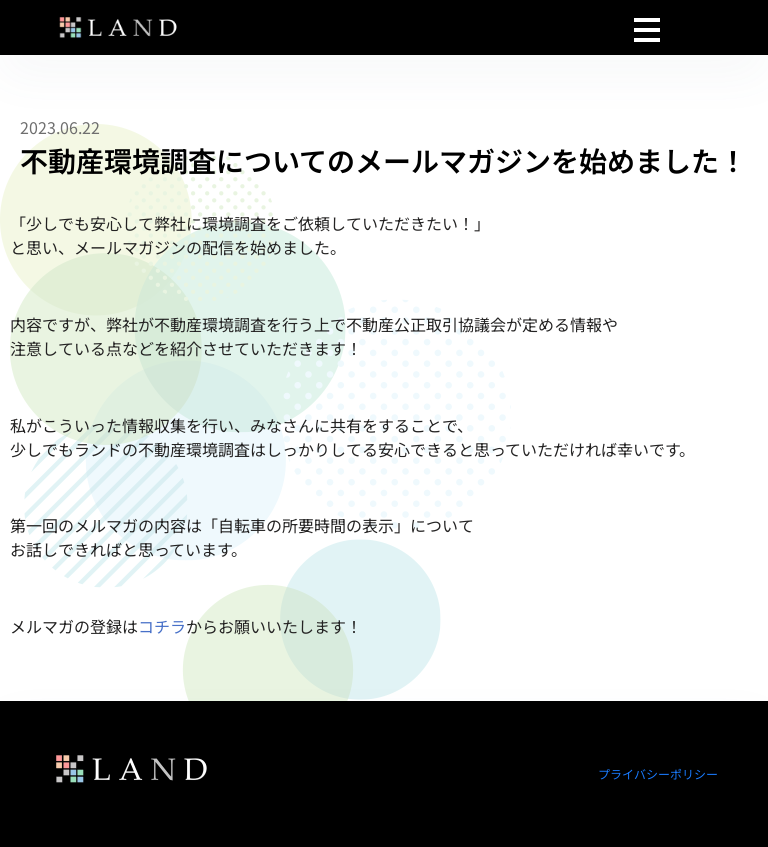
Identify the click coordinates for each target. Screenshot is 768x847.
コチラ (162, 626)
